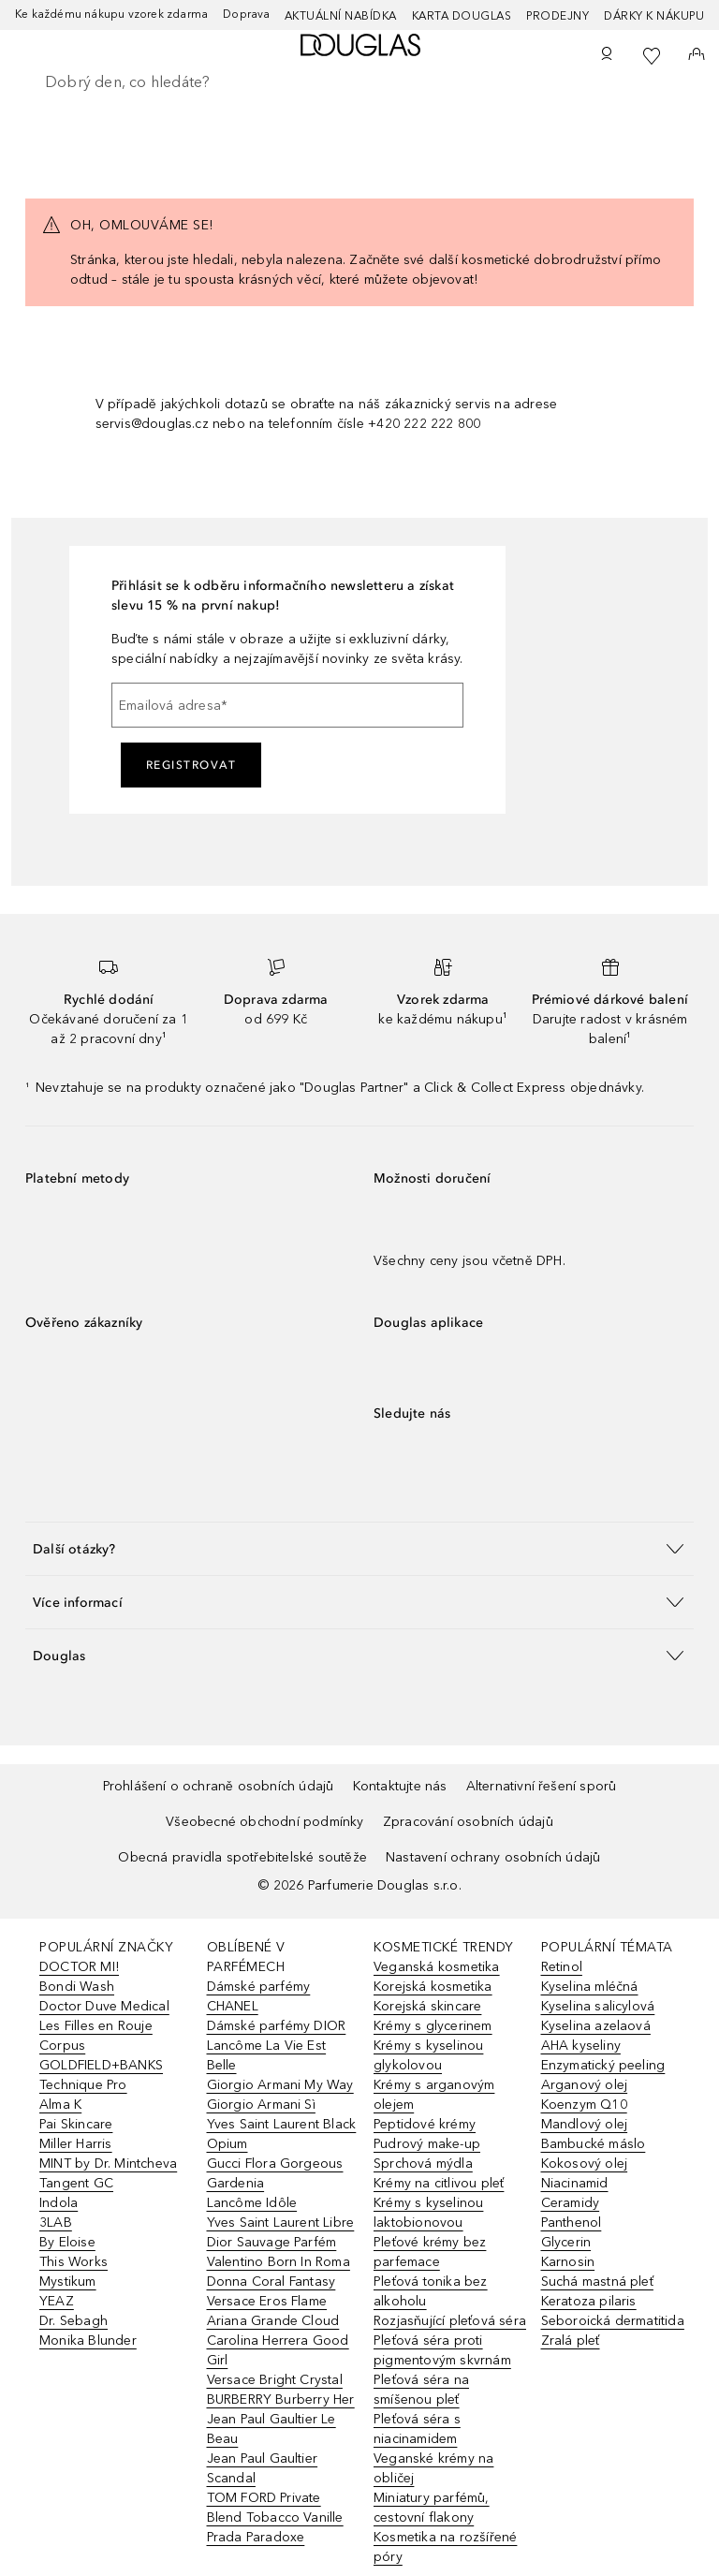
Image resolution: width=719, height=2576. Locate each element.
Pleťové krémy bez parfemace (430, 2252)
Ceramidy (570, 2203)
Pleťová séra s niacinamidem (417, 2429)
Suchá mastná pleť (597, 2281)
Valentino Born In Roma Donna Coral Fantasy (278, 2271)
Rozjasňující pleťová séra (450, 2321)
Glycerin (566, 2242)
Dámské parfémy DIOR (276, 2026)
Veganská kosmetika (437, 1967)
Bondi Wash (76, 1987)
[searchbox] (359, 82)
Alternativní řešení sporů (541, 1786)
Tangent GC (76, 2183)
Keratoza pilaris (589, 2301)
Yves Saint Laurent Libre (281, 2222)
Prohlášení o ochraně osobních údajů (218, 1786)
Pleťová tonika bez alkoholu (431, 2291)
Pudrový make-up (427, 2144)
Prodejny (557, 15)
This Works (73, 2262)
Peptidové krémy (425, 2124)
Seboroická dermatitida (612, 2321)
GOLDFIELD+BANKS (101, 2065)
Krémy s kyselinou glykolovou (428, 2055)
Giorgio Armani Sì (261, 2104)
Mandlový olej (584, 2124)
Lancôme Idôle (252, 2203)
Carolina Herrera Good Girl (278, 2350)
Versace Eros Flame (267, 2301)
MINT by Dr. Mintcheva (108, 2163)
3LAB (55, 2222)
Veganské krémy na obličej (433, 2468)
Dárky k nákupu (654, 15)
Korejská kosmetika (433, 1987)
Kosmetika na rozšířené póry (445, 2547)
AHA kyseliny (581, 2045)
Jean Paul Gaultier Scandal (262, 2468)
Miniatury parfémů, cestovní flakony (432, 2507)
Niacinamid (575, 2183)
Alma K (60, 2104)
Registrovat (191, 765)
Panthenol (571, 2222)
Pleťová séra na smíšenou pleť (421, 2389)
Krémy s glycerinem (433, 2026)
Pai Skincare (75, 2124)
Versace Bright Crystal (275, 2380)
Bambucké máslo (593, 2144)
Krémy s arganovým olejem (434, 2094)
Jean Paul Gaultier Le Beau (271, 2429)
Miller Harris (75, 2144)
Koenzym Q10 (584, 2104)
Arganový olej (584, 2085)
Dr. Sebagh (73, 2321)
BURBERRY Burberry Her (281, 2399)
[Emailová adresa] (287, 705)
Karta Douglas (462, 15)
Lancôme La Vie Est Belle (267, 2055)
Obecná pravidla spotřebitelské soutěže (242, 1857)
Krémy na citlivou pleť (439, 2183)
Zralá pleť (570, 2340)
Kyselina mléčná (589, 1987)
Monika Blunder (88, 2340)
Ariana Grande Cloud (273, 2321)
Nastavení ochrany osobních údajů (493, 1857)
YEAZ (56, 2301)
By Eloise (67, 2242)
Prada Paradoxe (256, 2537)
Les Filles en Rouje (96, 2026)
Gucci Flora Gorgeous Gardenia (275, 2173)
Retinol (561, 1967)
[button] (359, 1548)
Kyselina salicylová (598, 2006)
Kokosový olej (584, 2163)
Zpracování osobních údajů (468, 1822)
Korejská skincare (427, 2006)
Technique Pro (83, 2085)
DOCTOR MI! (79, 1967)
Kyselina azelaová (596, 2026)
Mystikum (67, 2281)
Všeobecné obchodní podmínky (264, 1822)
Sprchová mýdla (423, 2163)
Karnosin (568, 2262)
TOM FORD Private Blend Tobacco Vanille (275, 2507)
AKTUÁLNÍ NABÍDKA (341, 15)
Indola (58, 2203)
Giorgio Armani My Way (280, 2085)
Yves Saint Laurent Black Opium (282, 2134)
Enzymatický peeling (603, 2065)
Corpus (62, 2045)
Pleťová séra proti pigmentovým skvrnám (442, 2350)
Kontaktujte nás (400, 1786)
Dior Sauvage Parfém (272, 2242)
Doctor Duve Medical (104, 2006)
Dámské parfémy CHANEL (259, 1996)
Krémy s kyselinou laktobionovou (428, 2212)
